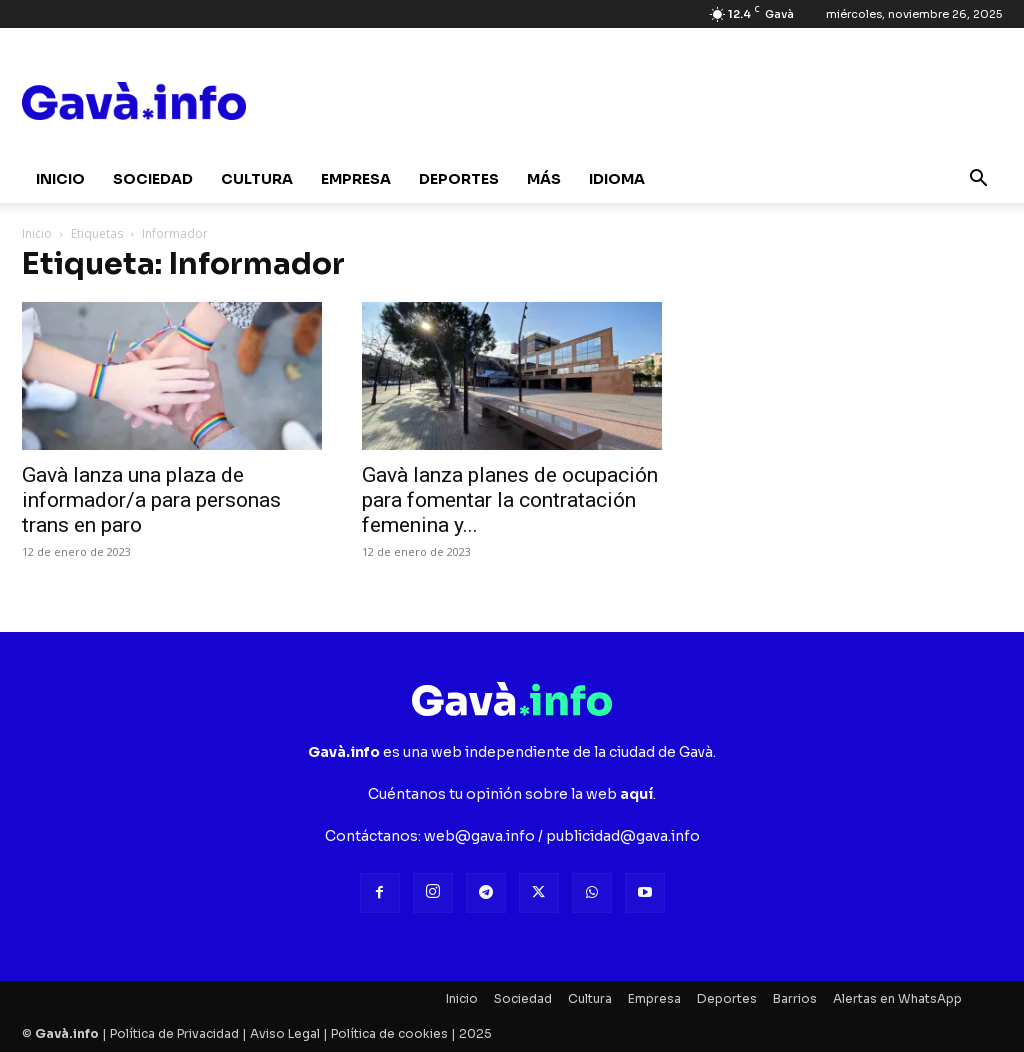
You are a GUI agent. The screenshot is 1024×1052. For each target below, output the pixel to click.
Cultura (257, 179)
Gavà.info (67, 1033)
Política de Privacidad (174, 1033)
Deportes (459, 179)
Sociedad (153, 179)
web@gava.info (479, 836)
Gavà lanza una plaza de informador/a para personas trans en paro (151, 500)
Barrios (795, 998)
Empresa (356, 179)
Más (544, 179)
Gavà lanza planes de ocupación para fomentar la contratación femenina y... (510, 500)
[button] (978, 180)
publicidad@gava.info (623, 836)
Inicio (60, 179)
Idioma (617, 179)
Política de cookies (389, 1033)
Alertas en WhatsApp (897, 998)
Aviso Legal (285, 1033)
